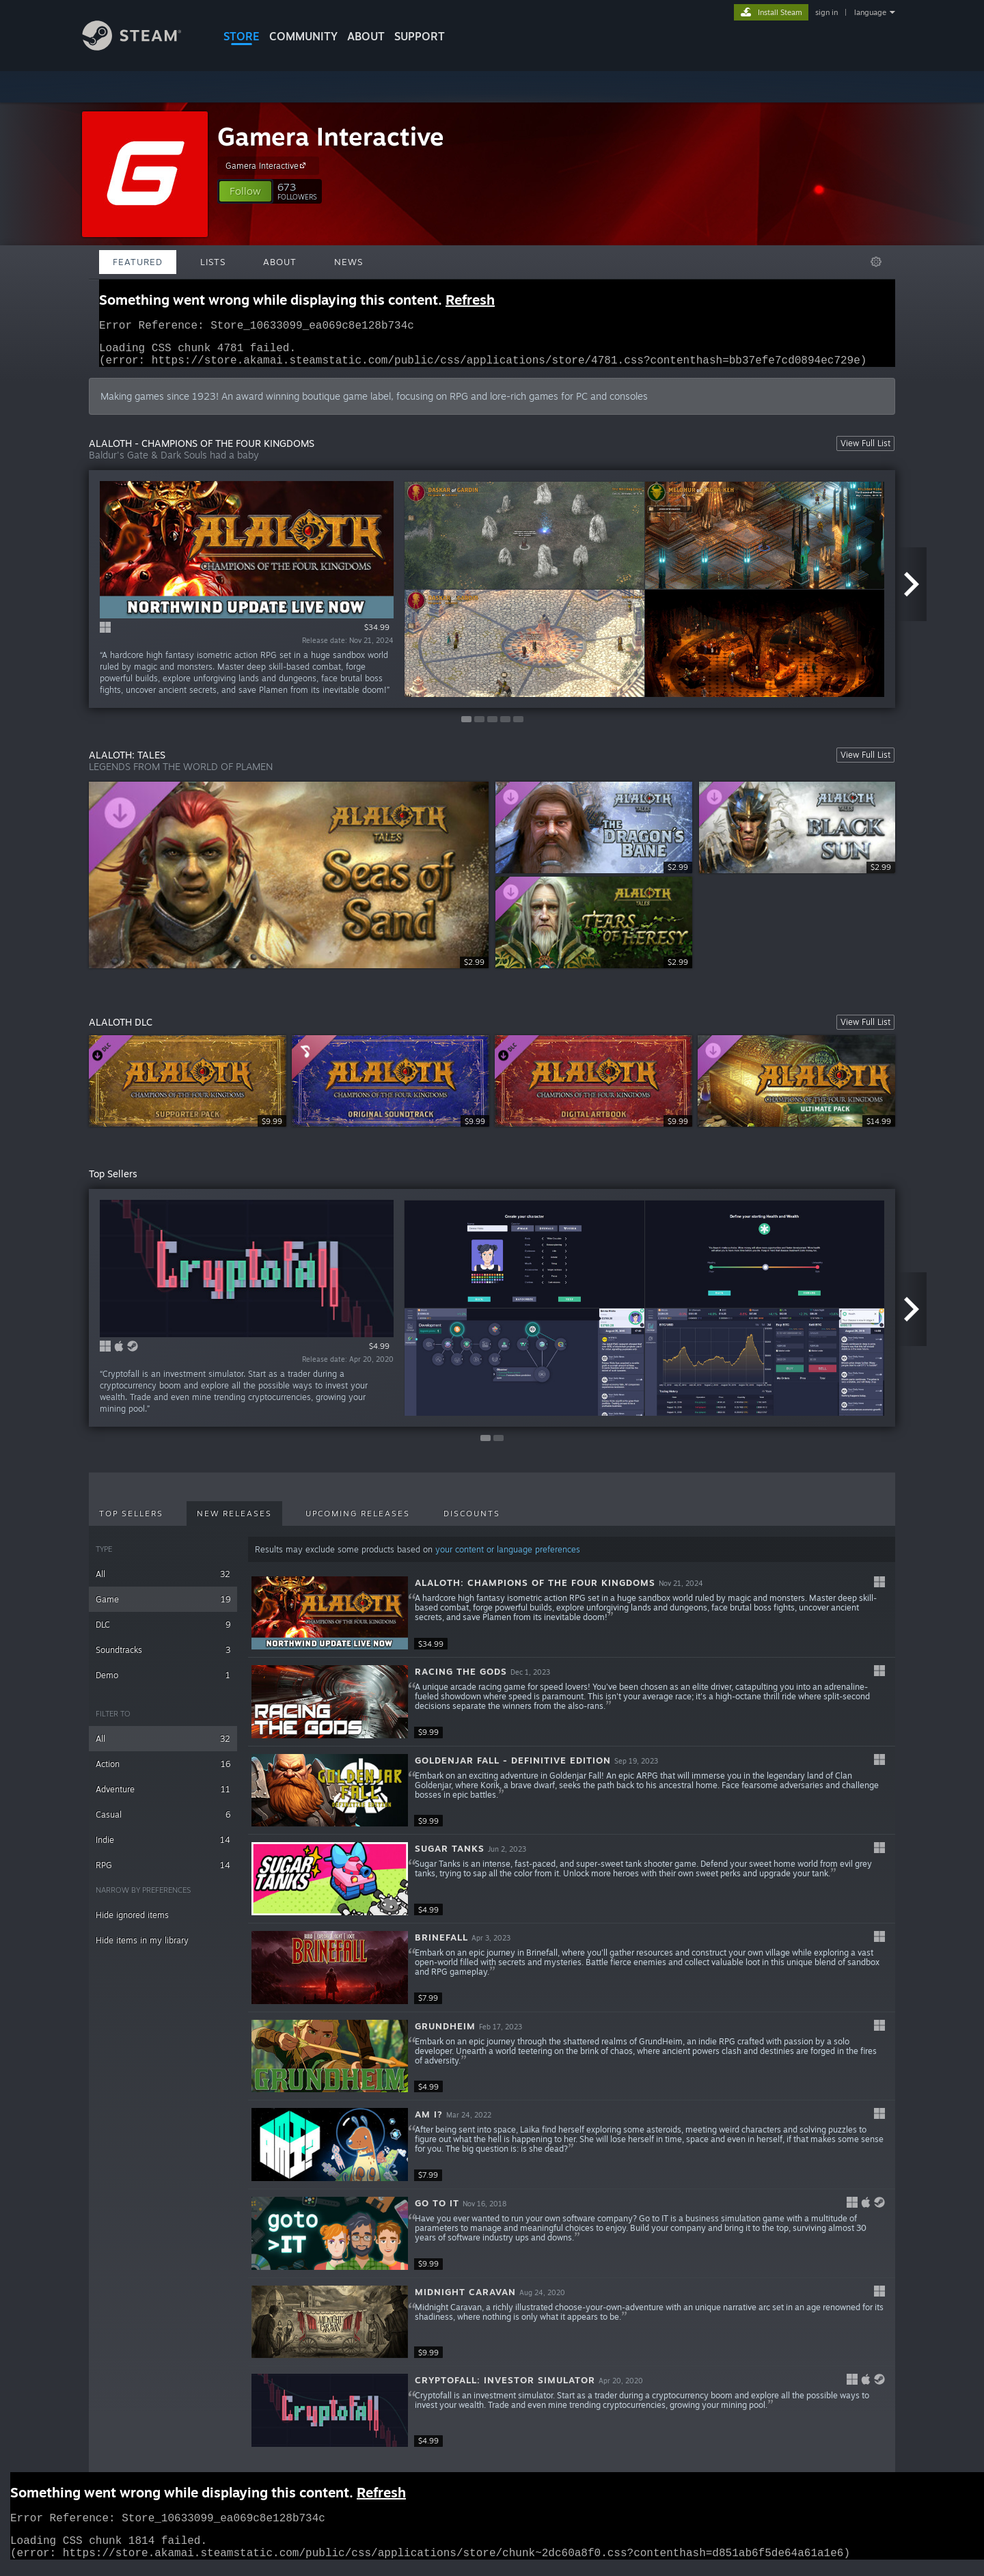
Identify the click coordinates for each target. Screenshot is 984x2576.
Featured (138, 261)
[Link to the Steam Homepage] (142, 47)
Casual (163, 1822)
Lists (213, 261)
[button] (245, 191)
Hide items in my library (142, 1948)
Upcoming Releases (357, 1521)
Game (163, 1607)
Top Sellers (131, 1521)
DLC (163, 1633)
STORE (241, 36)
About (366, 36)
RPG (163, 1873)
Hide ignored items (132, 1923)
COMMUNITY (303, 36)
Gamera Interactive (330, 136)
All (163, 1582)
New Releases (234, 1521)
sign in (826, 12)
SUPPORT (419, 36)
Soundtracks (163, 1658)
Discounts (471, 1521)
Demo (163, 1683)
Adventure (163, 1797)
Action (163, 1772)
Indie (163, 1848)
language (870, 12)
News (348, 261)
